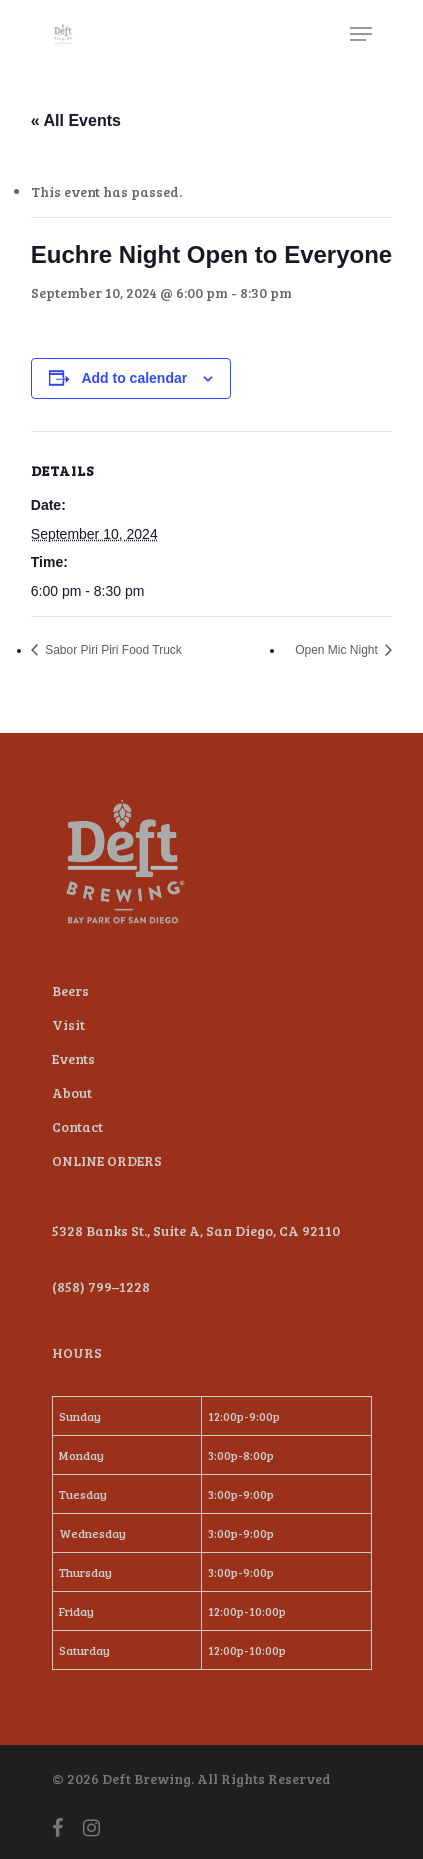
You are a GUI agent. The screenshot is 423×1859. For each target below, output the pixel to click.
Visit (68, 1024)
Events (73, 1058)
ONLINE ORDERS (107, 1160)
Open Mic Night (338, 650)
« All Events (76, 120)
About (72, 1092)
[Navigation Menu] (361, 34)
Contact (77, 1126)
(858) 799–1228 (101, 1286)
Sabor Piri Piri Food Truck (112, 650)
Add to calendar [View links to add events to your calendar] (134, 378)
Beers (70, 990)
